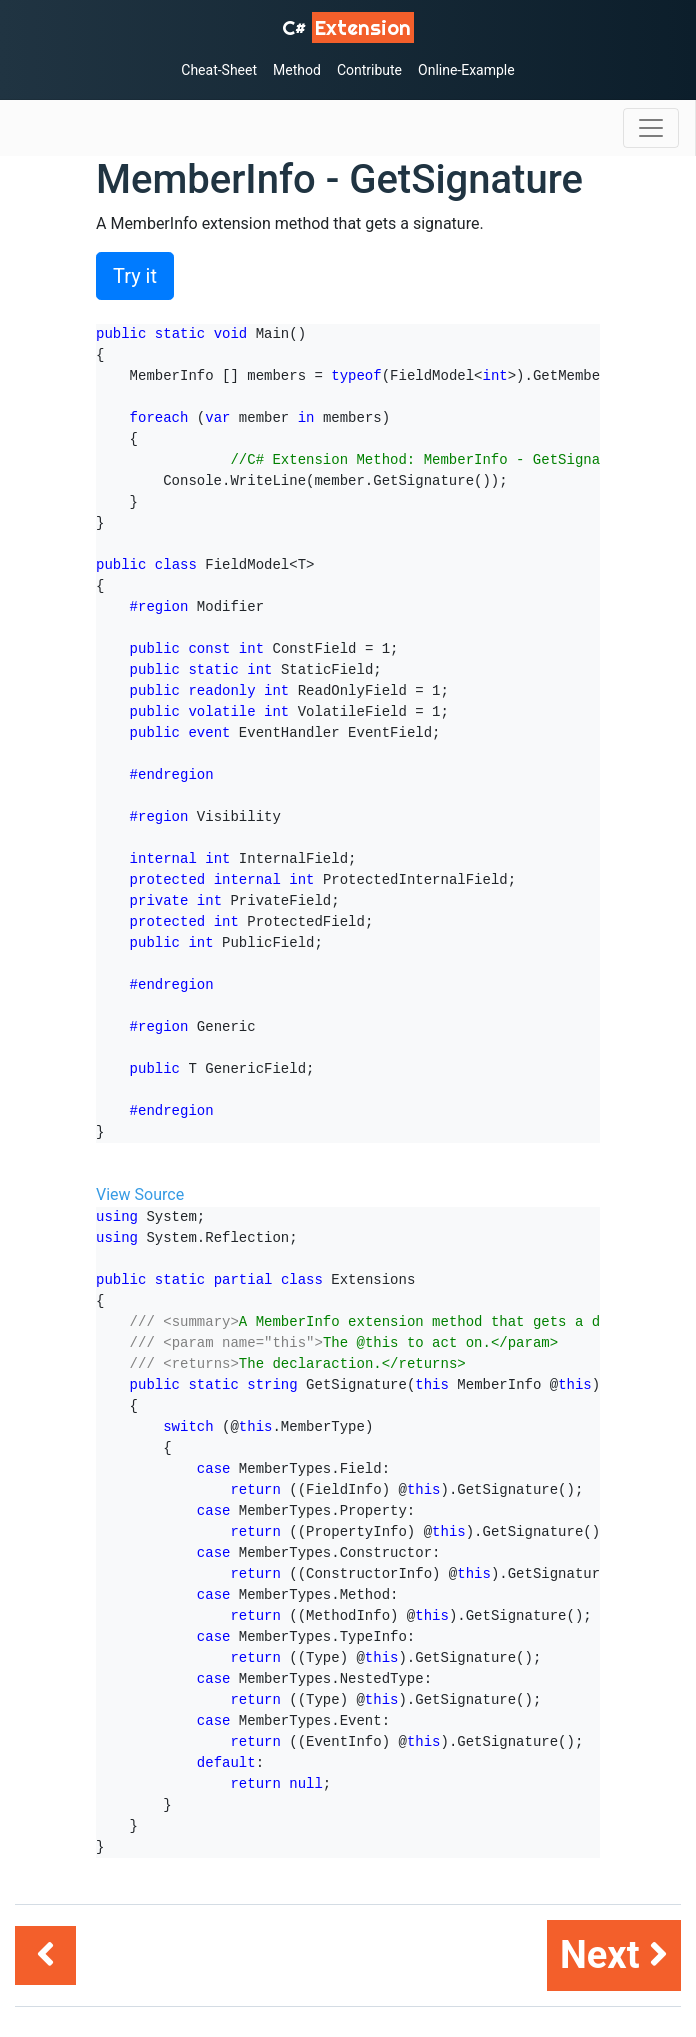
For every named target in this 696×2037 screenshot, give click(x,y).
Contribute (369, 70)
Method (297, 70)
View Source (140, 1194)
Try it (135, 276)
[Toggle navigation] (651, 128)
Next (614, 1955)
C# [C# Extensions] (348, 27)
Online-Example (466, 70)
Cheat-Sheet (219, 70)
